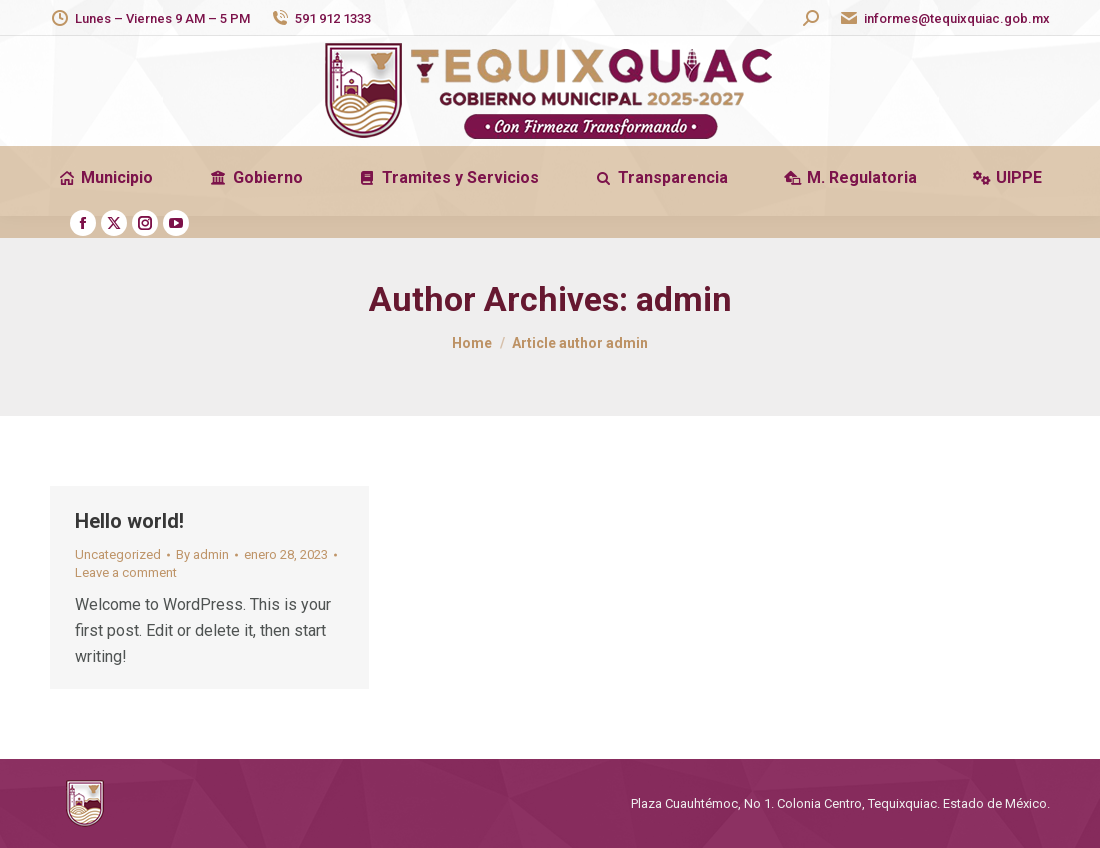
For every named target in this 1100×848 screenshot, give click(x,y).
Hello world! (129, 521)
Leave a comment (126, 572)
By (202, 554)
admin (684, 299)
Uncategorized (118, 554)
